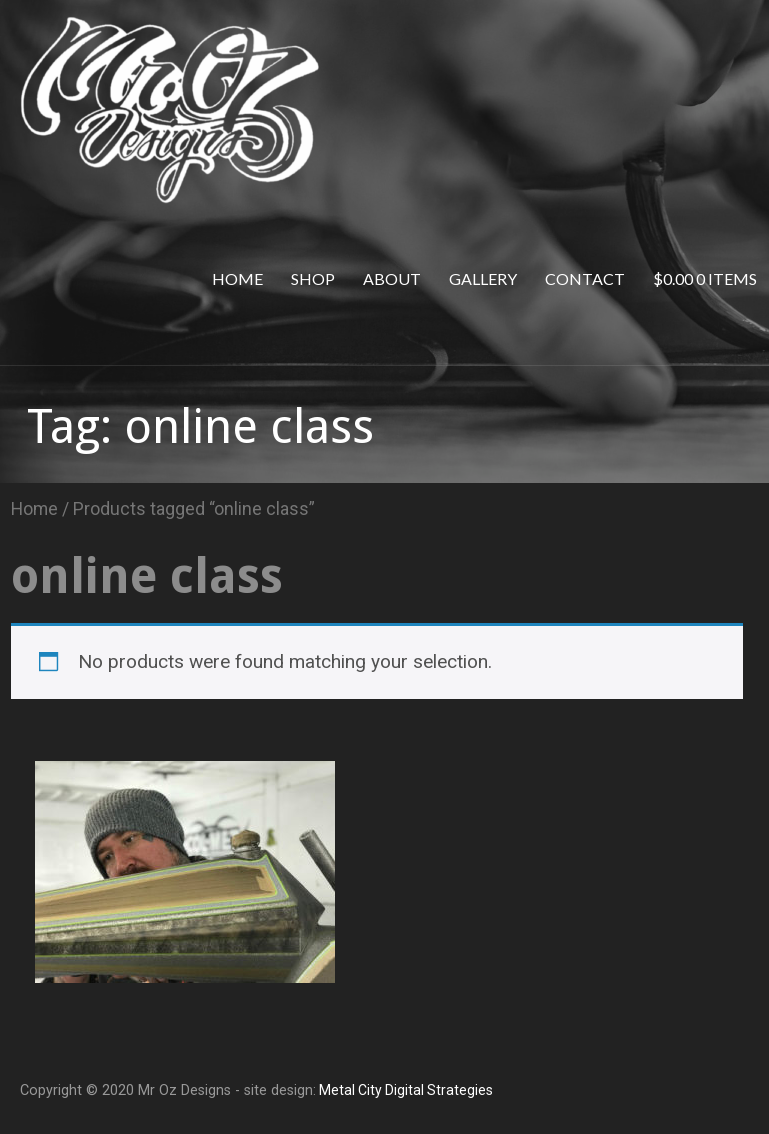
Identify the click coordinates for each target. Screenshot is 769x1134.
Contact (585, 278)
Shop (313, 278)
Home (237, 278)
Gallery (483, 278)
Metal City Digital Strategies (404, 1090)
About (392, 278)
